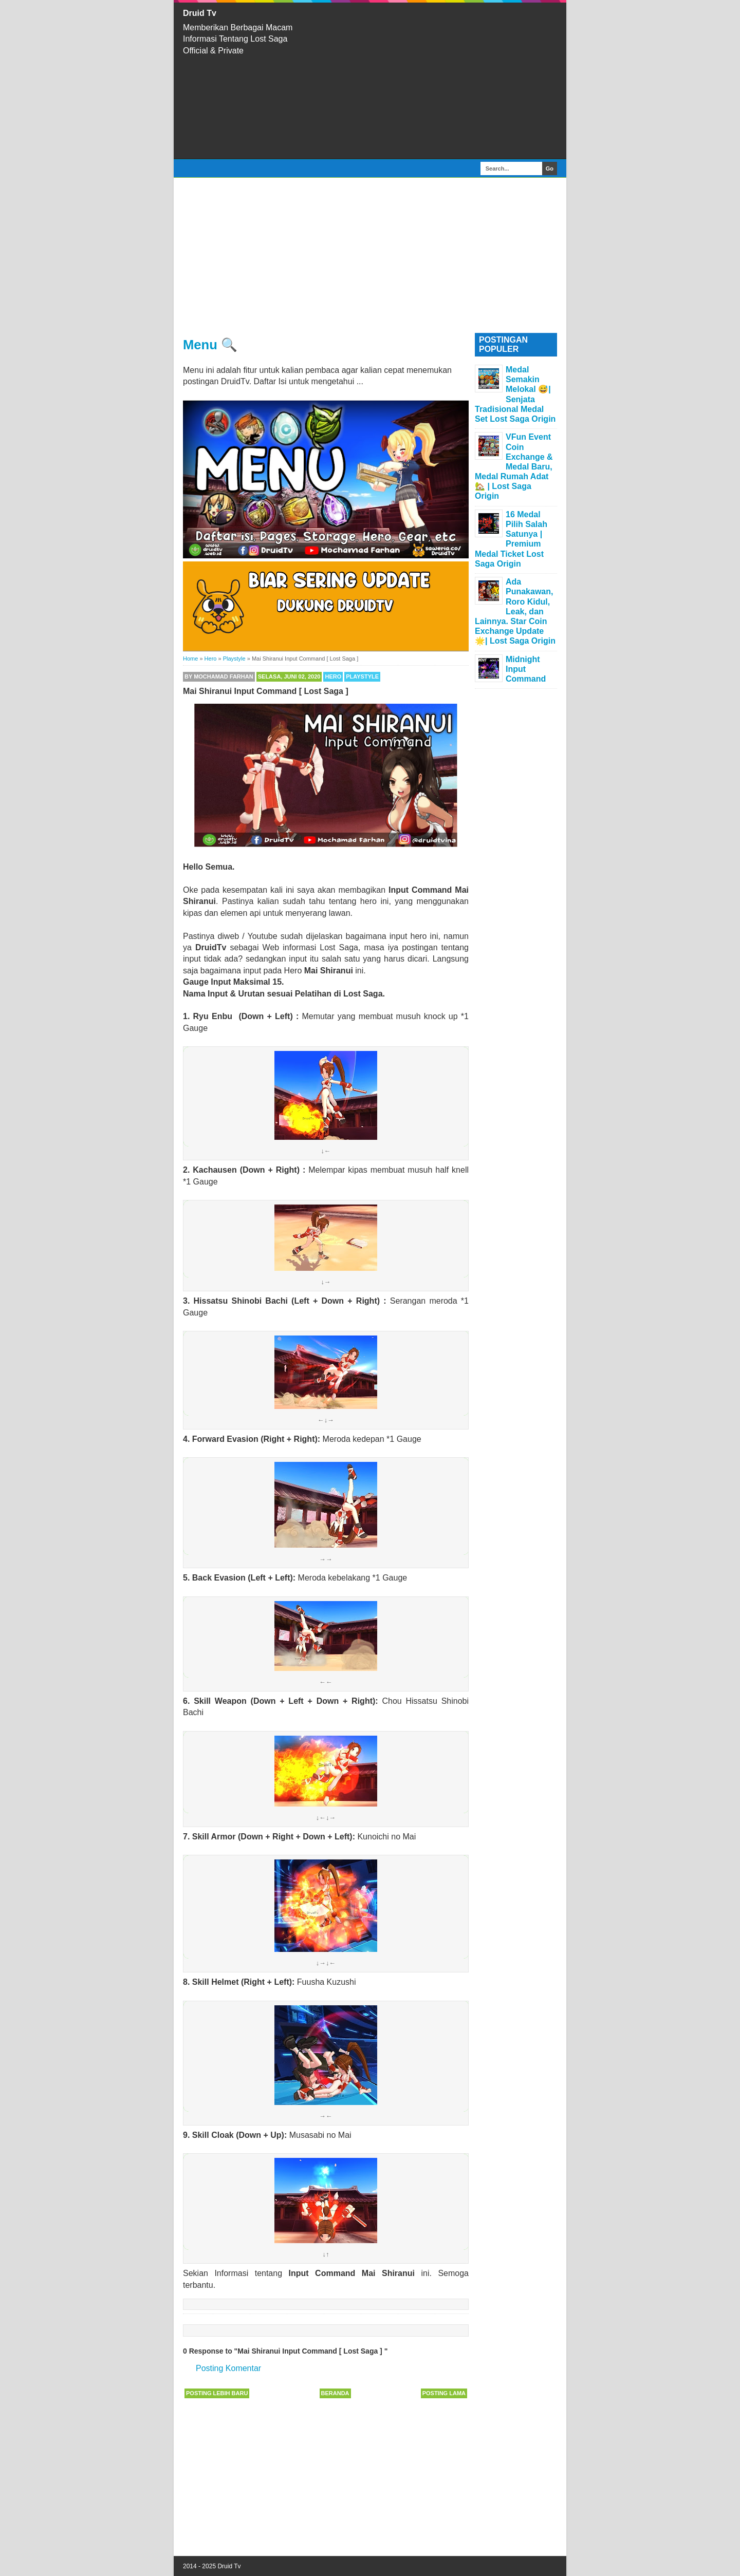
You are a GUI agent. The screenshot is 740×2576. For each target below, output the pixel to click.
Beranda (335, 2393)
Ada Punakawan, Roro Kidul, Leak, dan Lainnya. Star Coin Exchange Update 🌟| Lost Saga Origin (515, 611)
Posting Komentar (228, 2368)
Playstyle (362, 676)
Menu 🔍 (210, 344)
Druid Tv (199, 13)
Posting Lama (444, 2393)
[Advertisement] (437, 81)
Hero (333, 676)
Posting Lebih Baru (217, 2393)
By (218, 676)
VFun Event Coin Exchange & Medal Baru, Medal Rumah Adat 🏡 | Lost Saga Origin (514, 466)
